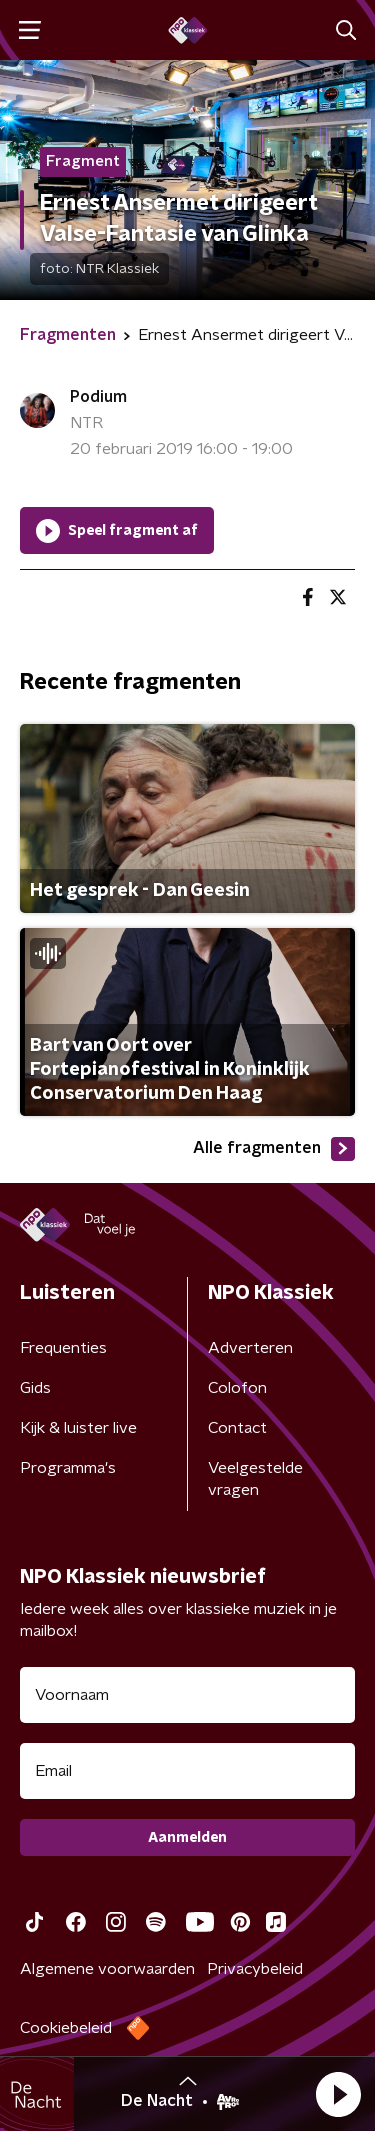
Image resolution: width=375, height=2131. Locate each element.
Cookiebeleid (66, 2028)
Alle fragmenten (274, 1149)
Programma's (68, 1468)
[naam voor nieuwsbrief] (187, 1695)
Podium (98, 397)
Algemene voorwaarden (107, 1969)
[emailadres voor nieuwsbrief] (187, 1771)
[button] (338, 2094)
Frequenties (63, 1348)
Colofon (237, 1388)
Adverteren (250, 1348)
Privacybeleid (255, 1969)
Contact (237, 1428)
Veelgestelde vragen (255, 1479)
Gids (35, 1388)
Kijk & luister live (78, 1428)
